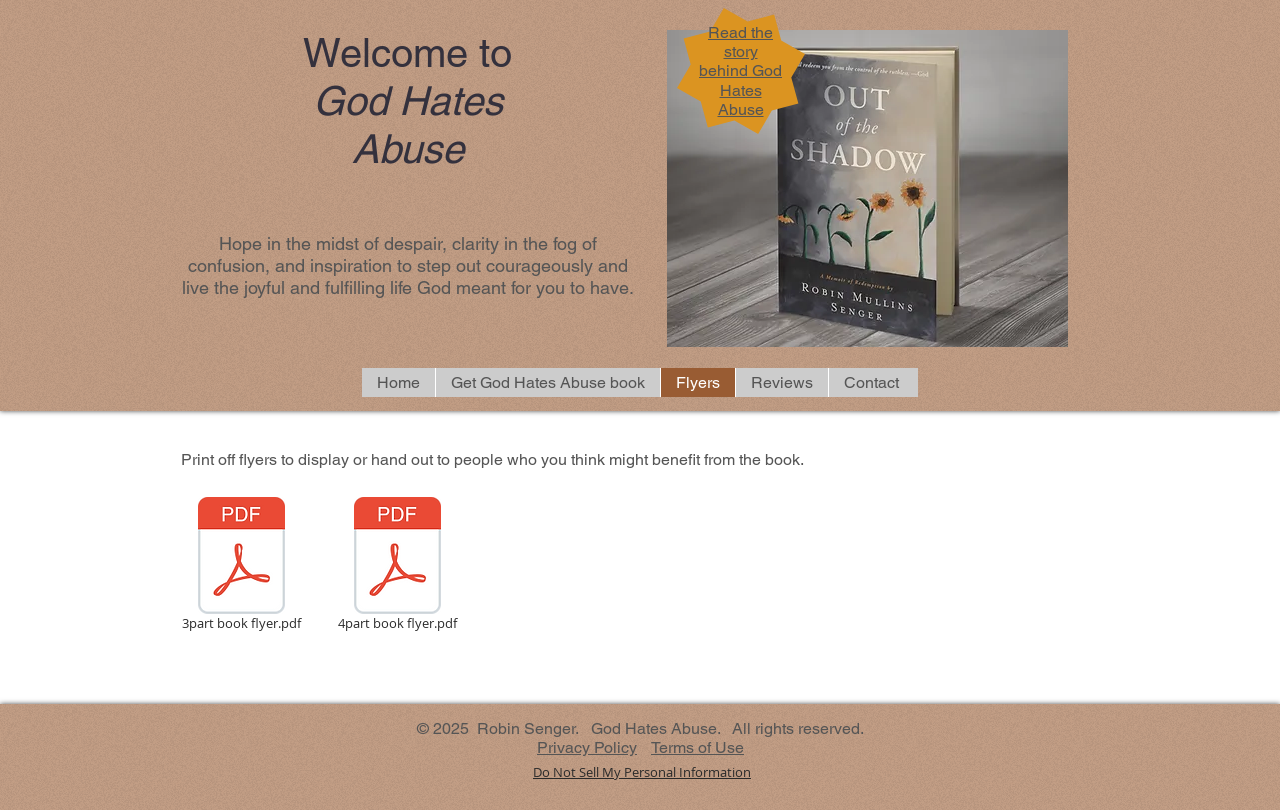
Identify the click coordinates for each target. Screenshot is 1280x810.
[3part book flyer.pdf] (241, 567)
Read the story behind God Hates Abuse (740, 71)
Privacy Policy (587, 747)
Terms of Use (697, 747)
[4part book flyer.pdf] (397, 567)
